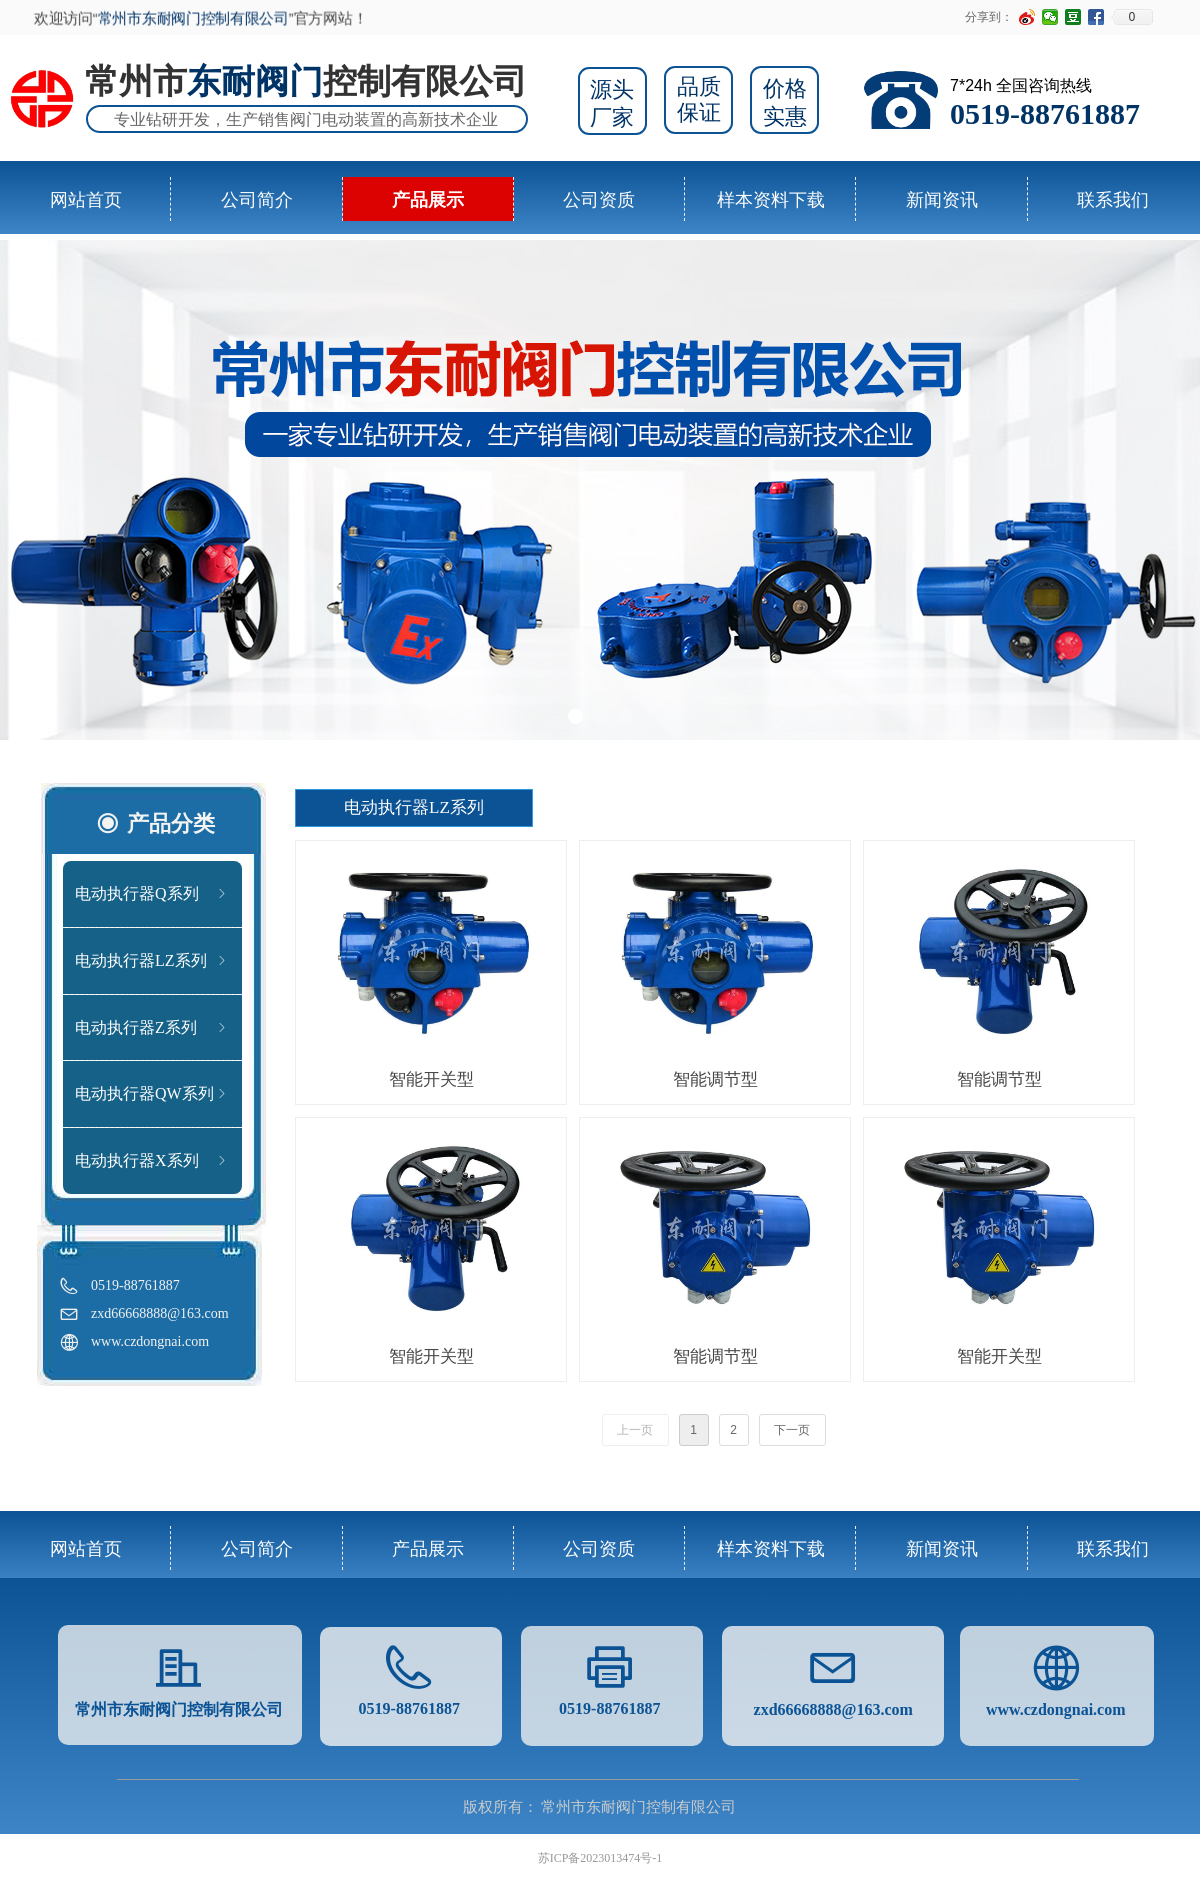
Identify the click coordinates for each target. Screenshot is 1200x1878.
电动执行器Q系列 (152, 894)
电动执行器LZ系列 (152, 961)
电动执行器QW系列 (152, 1094)
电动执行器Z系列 (152, 1028)
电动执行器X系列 (152, 1161)
